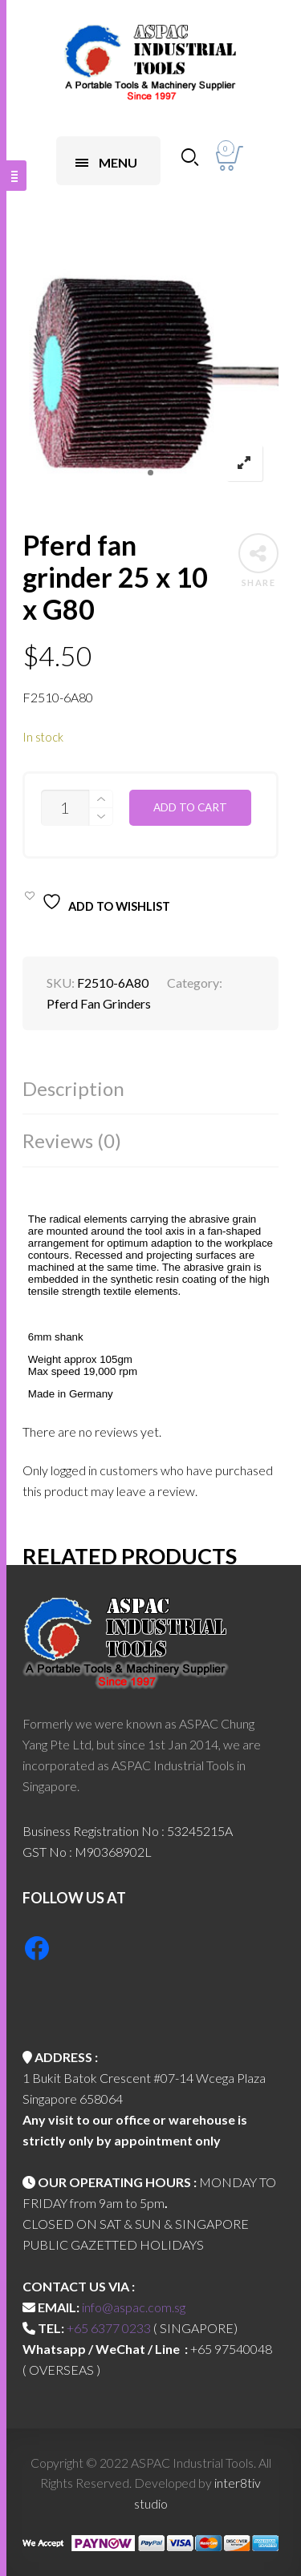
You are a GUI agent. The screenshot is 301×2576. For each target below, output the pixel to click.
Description (73, 1088)
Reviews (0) (71, 1140)
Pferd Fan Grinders (99, 1003)
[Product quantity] (65, 808)
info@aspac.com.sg (133, 2307)
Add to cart (190, 807)
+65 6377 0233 (109, 2327)
